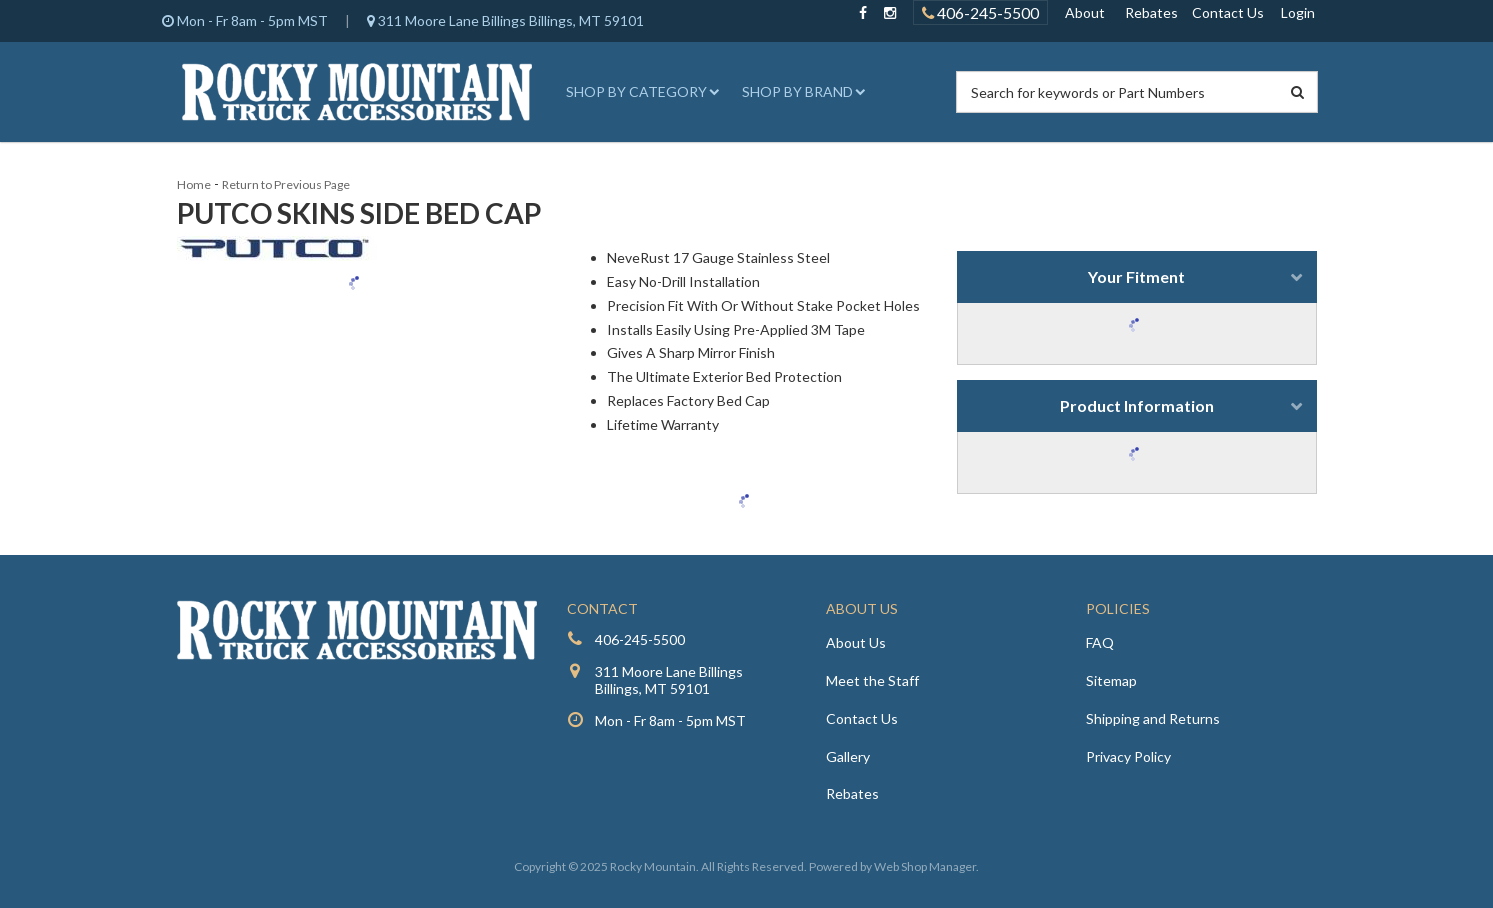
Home (194, 184)
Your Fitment (1136, 276)
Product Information (1137, 405)
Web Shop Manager (925, 866)
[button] (640, 92)
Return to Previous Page (286, 184)
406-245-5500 (640, 639)
